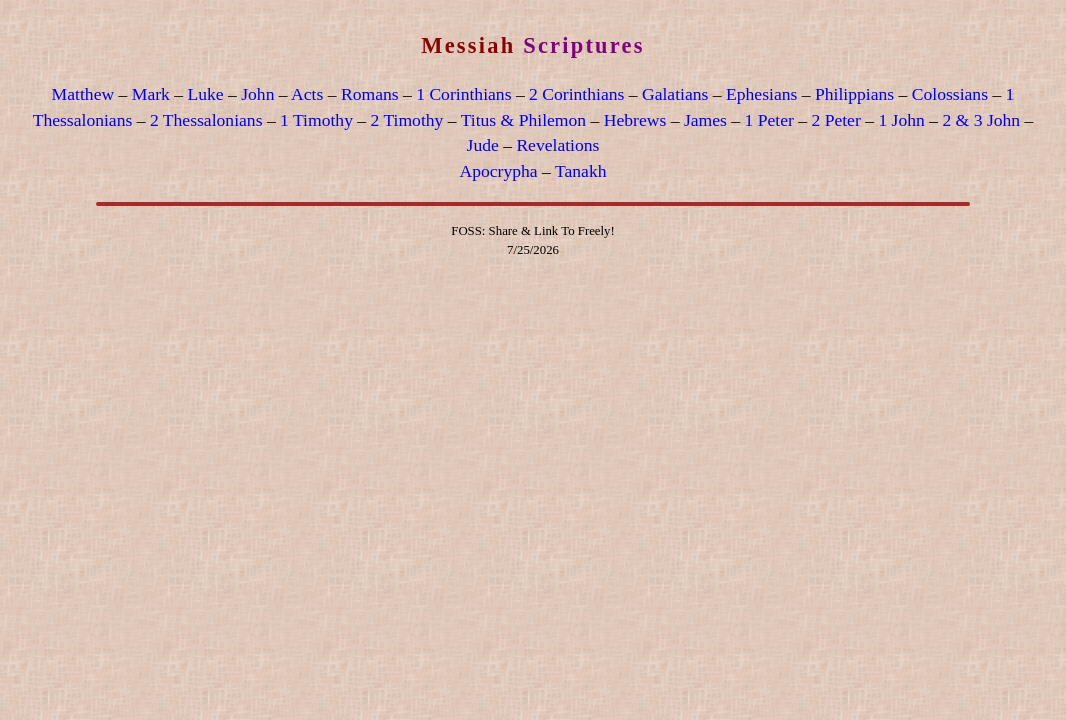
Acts (307, 94)
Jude (483, 145)
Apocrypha (499, 171)
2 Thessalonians (206, 120)
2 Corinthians (576, 94)
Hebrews (635, 120)
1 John (901, 120)
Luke (205, 94)
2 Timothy (407, 120)
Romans (370, 94)
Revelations (557, 145)
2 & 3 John (981, 120)
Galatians (675, 94)
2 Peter (835, 120)
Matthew (83, 94)
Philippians (854, 94)
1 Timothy (316, 120)
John (257, 94)
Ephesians (761, 94)
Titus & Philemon (523, 120)
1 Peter (768, 120)
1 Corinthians (463, 94)
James (705, 120)
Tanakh (581, 171)
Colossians (950, 94)
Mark (151, 94)
